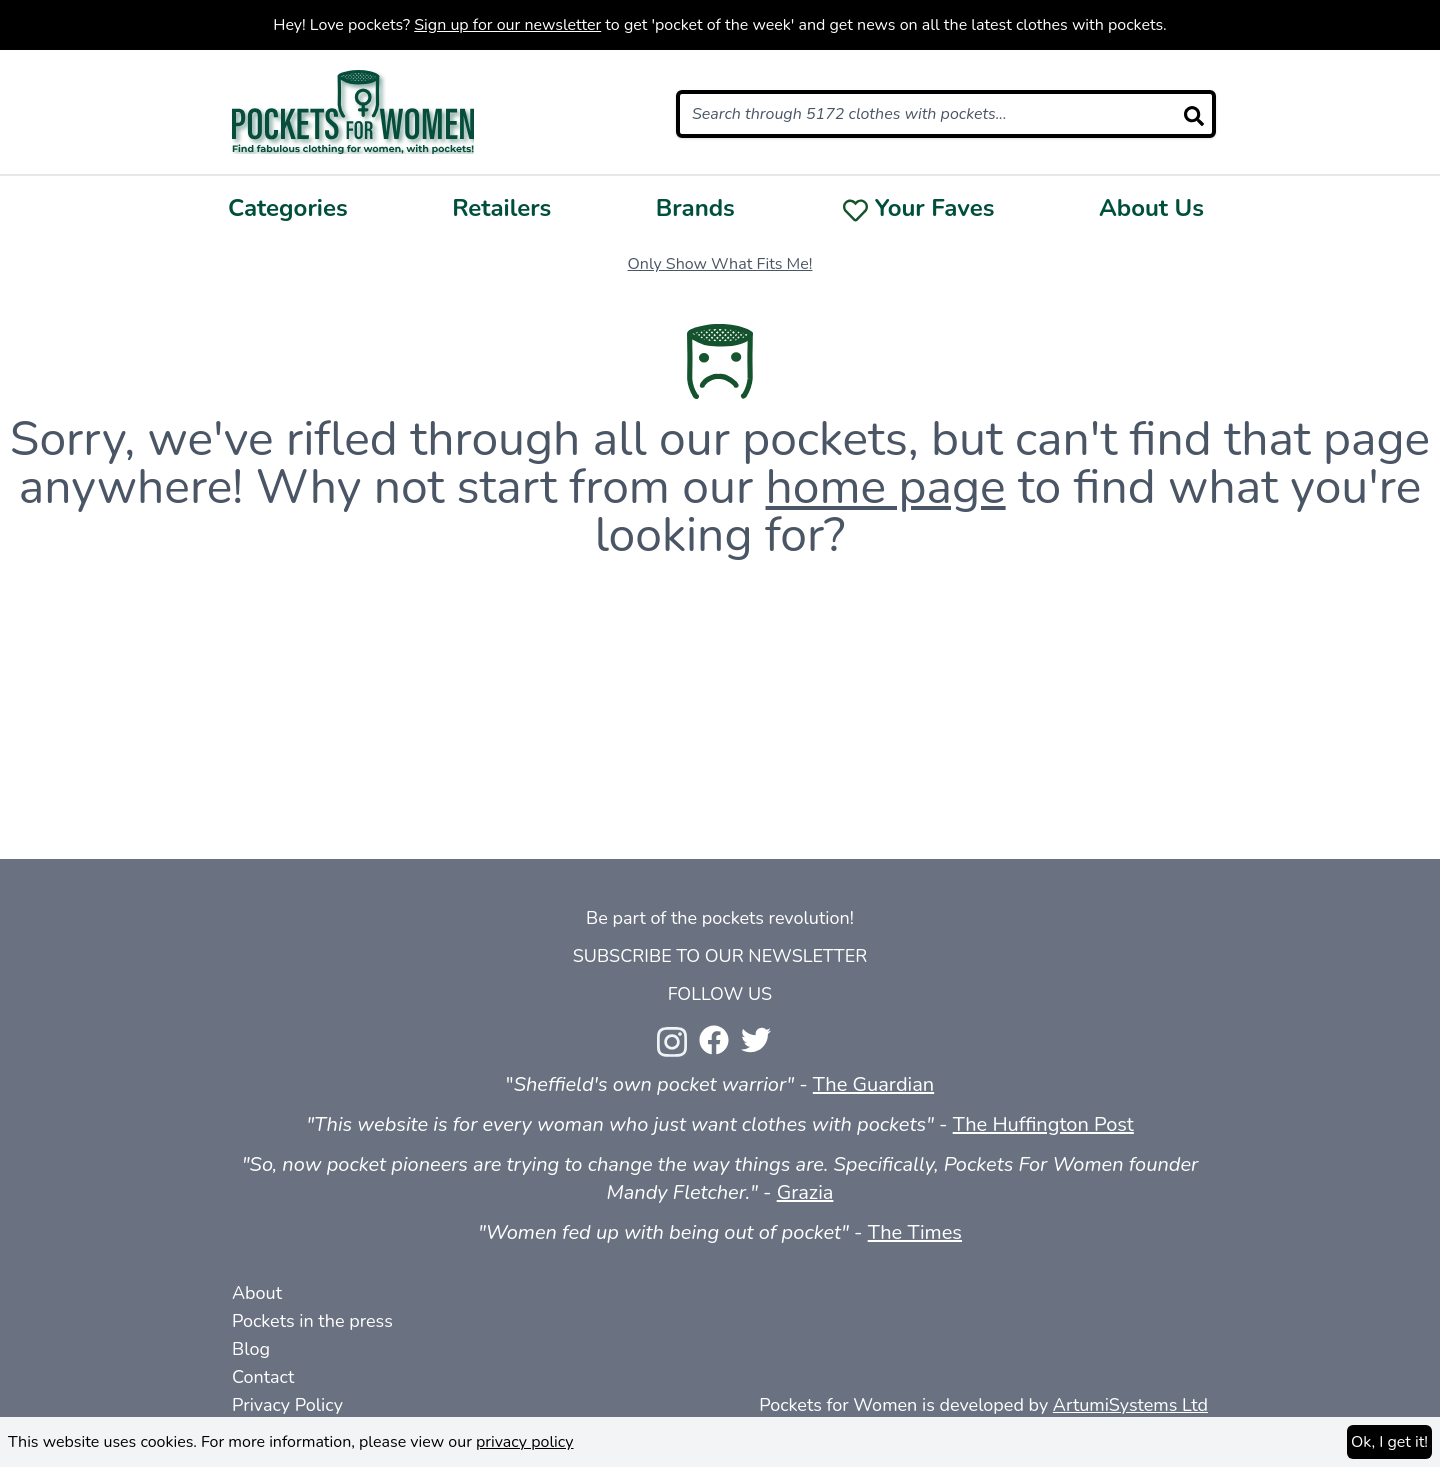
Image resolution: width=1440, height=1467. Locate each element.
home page (886, 487)
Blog (251, 1349)
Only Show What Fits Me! (720, 264)
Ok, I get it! (1389, 1442)
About (257, 1293)
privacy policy (525, 1442)
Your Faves (935, 208)
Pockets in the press (312, 1321)
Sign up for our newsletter (507, 25)
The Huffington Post (1043, 1124)
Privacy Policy (287, 1405)
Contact (263, 1377)
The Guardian (873, 1084)
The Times (915, 1232)
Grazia (805, 1192)
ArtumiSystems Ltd (1130, 1405)
